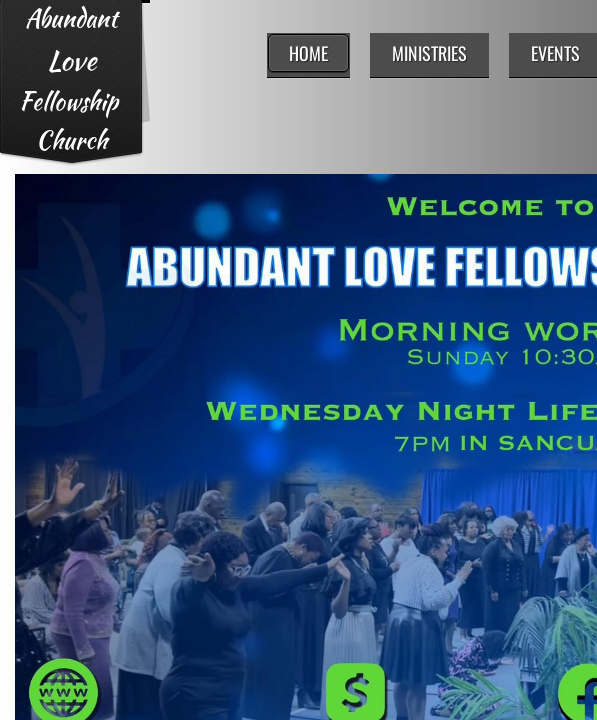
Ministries (429, 53)
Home (308, 53)
